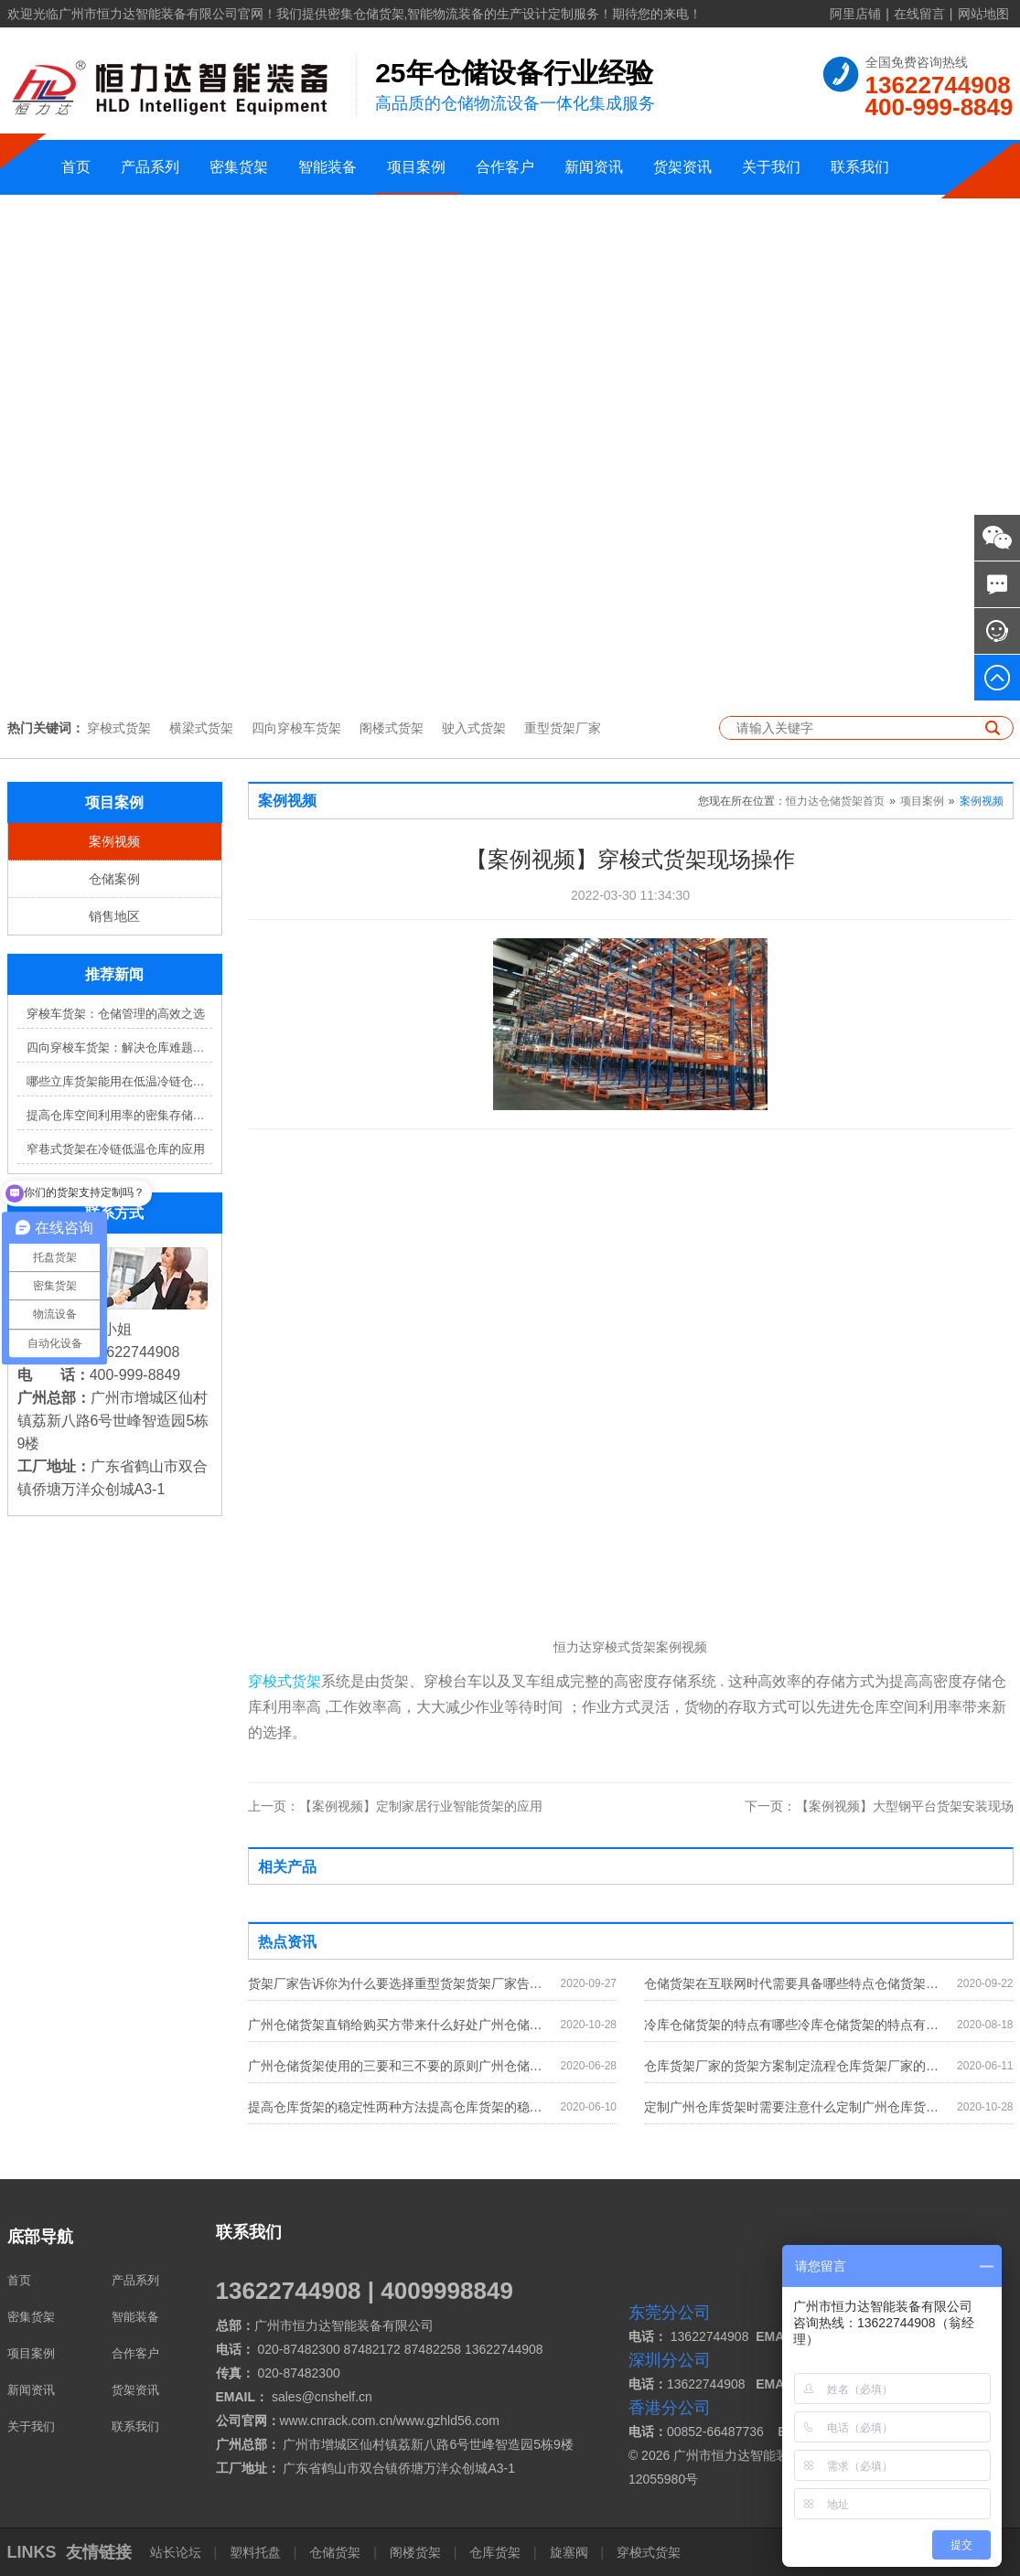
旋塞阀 (569, 2552)
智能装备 (327, 167)
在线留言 (919, 13)
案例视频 (114, 841)
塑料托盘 (255, 2552)
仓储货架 (335, 2552)
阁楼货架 (415, 2552)
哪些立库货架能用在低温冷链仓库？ (119, 1081)
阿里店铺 (855, 13)
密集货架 (238, 167)
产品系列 (150, 167)
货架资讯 (682, 167)
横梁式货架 (201, 728)
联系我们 (860, 167)
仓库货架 (495, 2552)
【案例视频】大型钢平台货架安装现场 (879, 1806)
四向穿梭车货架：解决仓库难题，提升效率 (119, 1047)
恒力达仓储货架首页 (835, 801)
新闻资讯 (593, 167)
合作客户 (505, 167)
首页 (76, 167)
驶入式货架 (474, 728)
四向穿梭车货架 (296, 728)
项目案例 (416, 167)
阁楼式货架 (392, 728)
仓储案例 (114, 878)
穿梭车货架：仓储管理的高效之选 (116, 1014)
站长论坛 (177, 2552)
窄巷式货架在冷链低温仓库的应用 (116, 1149)
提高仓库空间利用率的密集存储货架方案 (119, 1115)
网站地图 (983, 13)
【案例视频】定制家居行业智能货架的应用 (395, 1806)
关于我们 (771, 167)
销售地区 (114, 916)
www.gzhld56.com (447, 2420)
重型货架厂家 (562, 728)
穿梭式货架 (119, 728)
